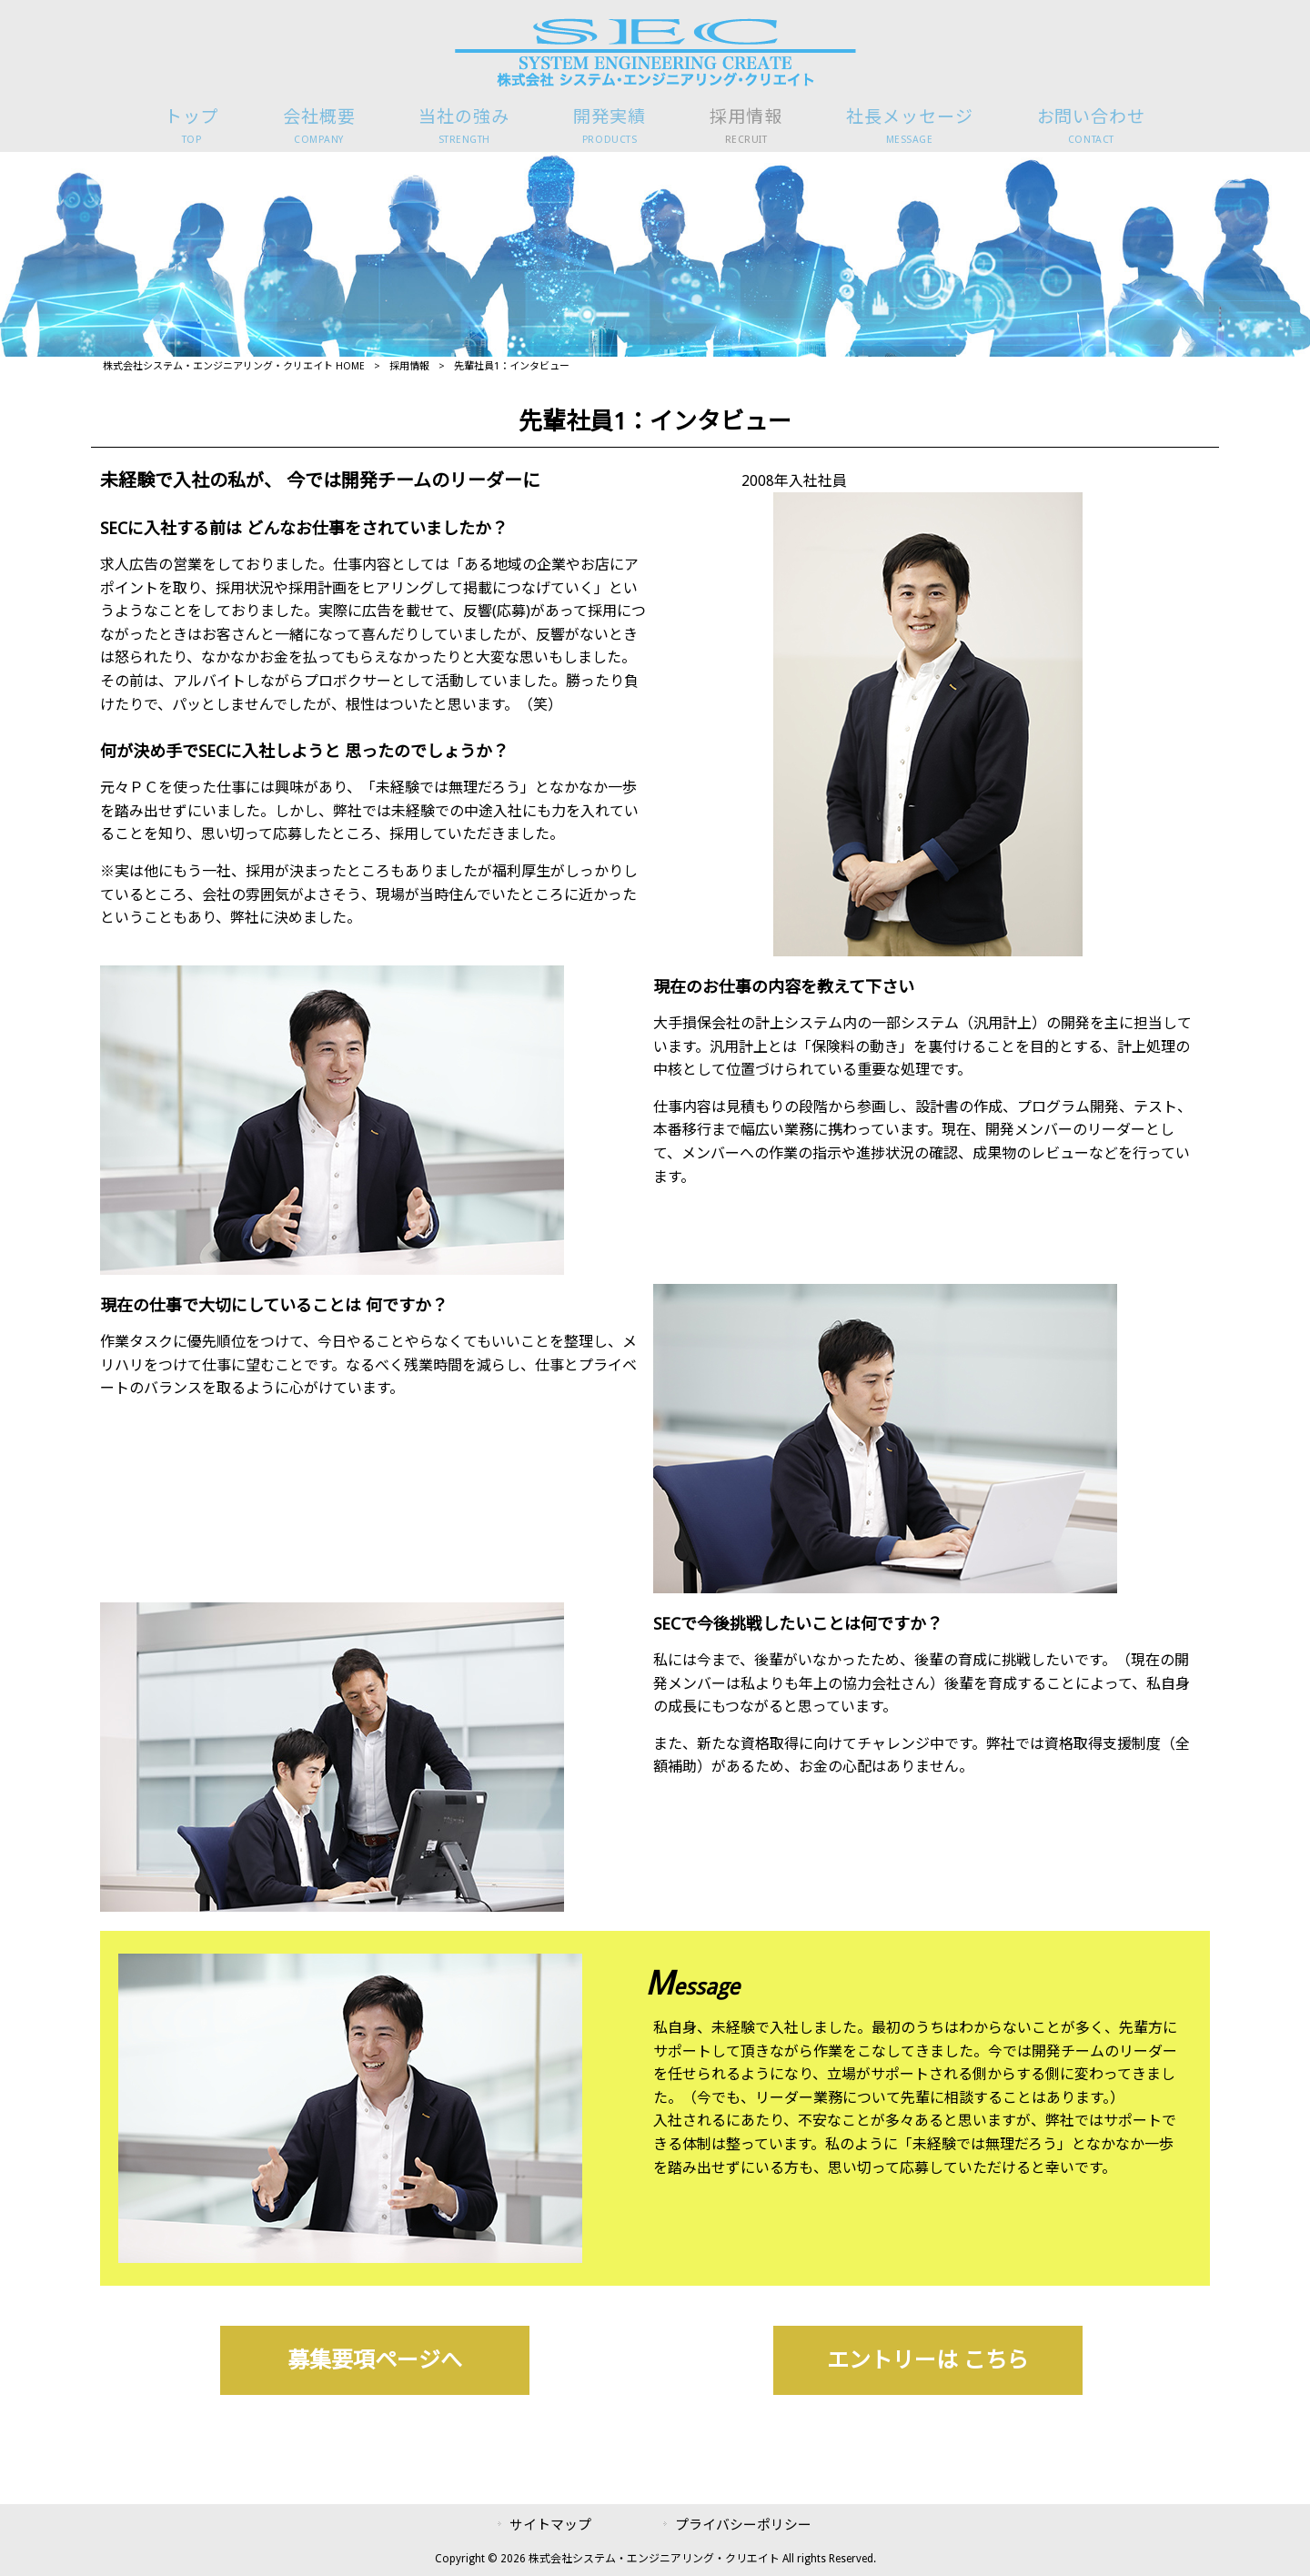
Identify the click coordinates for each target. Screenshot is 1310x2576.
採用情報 (409, 366)
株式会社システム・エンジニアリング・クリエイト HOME (234, 366)
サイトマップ (550, 2525)
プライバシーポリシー (743, 2525)
